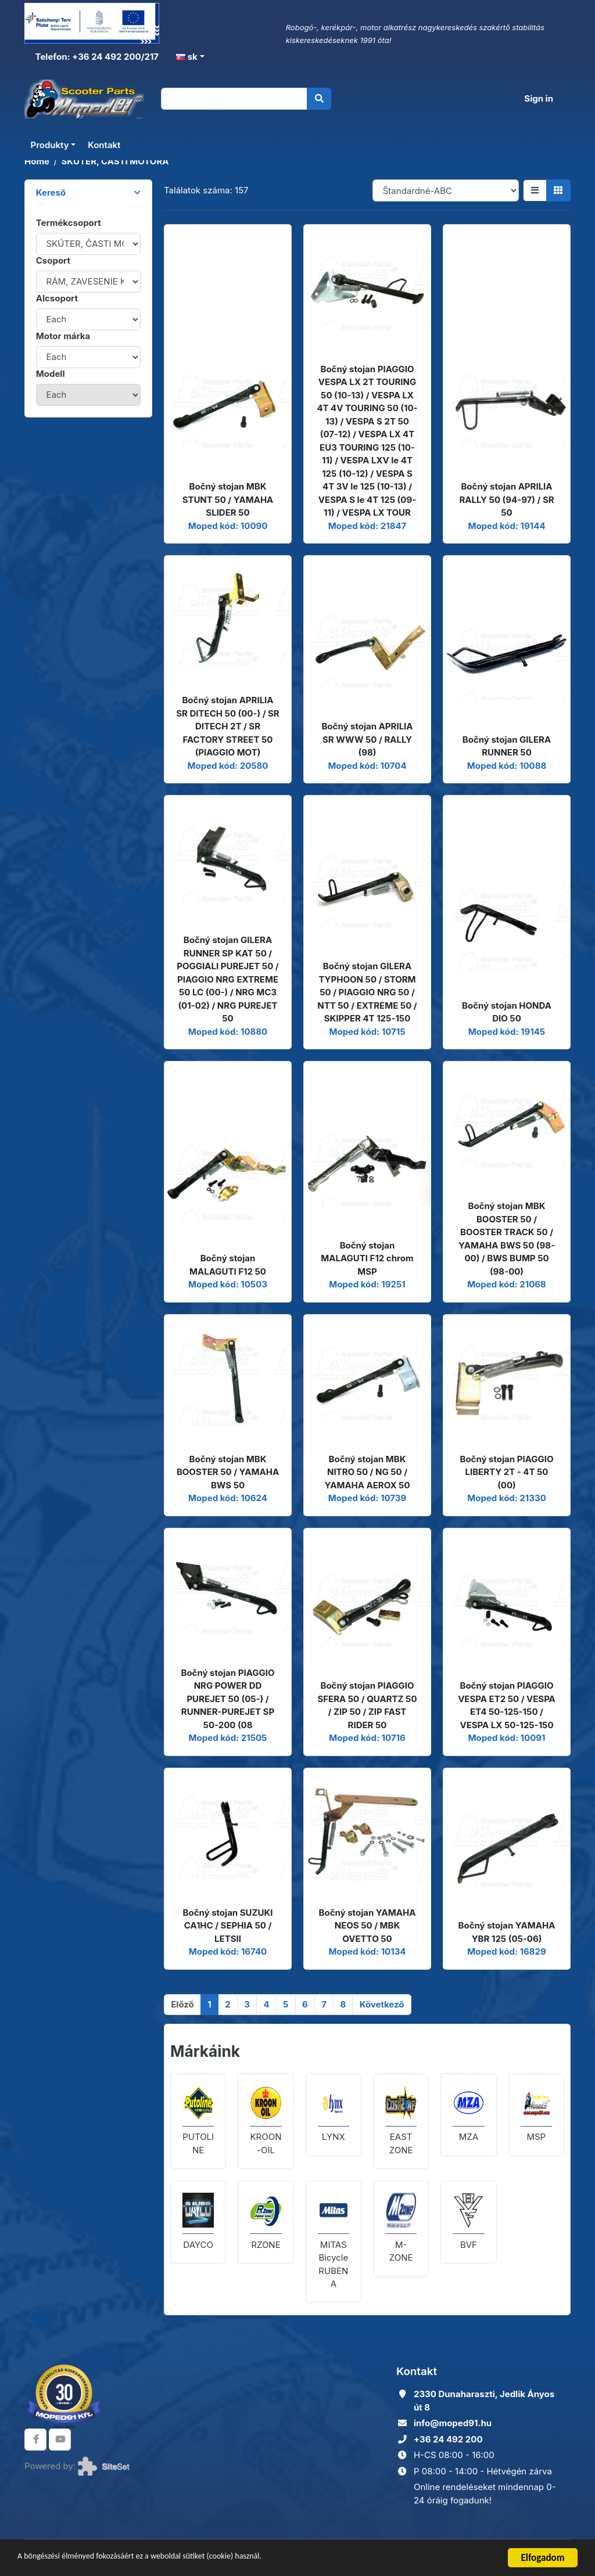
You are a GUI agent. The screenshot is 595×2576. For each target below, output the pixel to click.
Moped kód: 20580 (228, 765)
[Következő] (381, 2004)
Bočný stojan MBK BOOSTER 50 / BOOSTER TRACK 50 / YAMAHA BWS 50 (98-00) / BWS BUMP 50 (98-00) (506, 1238)
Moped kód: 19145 (506, 1031)
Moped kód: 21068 (506, 1284)
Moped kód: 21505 (228, 1737)
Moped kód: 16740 (228, 1951)
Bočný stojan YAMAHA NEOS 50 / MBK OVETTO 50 (367, 1925)
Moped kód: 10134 (367, 1951)
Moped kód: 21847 (367, 525)
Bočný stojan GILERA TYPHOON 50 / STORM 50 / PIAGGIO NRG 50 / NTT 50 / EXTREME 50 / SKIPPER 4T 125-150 (367, 992)
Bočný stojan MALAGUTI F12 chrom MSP (367, 1258)
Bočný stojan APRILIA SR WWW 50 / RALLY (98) (367, 739)
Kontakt (104, 146)
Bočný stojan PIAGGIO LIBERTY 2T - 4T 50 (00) (506, 1472)
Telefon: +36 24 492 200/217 (96, 56)
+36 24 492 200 (448, 2439)
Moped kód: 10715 (367, 1031)
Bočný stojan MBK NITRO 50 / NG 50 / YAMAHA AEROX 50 (367, 1472)
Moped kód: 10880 (227, 1031)
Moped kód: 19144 (506, 525)
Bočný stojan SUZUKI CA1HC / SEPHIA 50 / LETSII (228, 1925)
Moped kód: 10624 (227, 1497)
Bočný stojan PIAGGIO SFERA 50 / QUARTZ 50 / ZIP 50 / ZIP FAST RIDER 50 (367, 1705)
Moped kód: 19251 (367, 1284)
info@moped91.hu (453, 2423)
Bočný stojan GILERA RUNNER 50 (507, 746)
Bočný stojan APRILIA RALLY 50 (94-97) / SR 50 (506, 499)
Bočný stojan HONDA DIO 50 (506, 1012)
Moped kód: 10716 (367, 1737)
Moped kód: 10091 (506, 1737)
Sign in (538, 99)
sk (187, 56)
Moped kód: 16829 (506, 1951)
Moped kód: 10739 (367, 1497)
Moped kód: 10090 (228, 525)
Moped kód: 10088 (506, 765)
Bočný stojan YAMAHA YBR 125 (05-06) (506, 1932)
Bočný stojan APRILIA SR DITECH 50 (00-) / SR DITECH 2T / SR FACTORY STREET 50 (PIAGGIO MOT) (227, 726)
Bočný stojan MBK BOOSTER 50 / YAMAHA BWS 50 (228, 1472)
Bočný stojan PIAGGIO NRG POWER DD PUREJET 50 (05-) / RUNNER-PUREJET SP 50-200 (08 (227, 1698)
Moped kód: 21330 (506, 1497)
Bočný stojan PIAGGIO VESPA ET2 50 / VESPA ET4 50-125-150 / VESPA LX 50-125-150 (506, 1705)
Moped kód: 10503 (227, 1284)
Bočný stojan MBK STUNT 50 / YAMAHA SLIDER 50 (228, 499)
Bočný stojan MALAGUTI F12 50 (227, 1265)
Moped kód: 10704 (367, 765)
